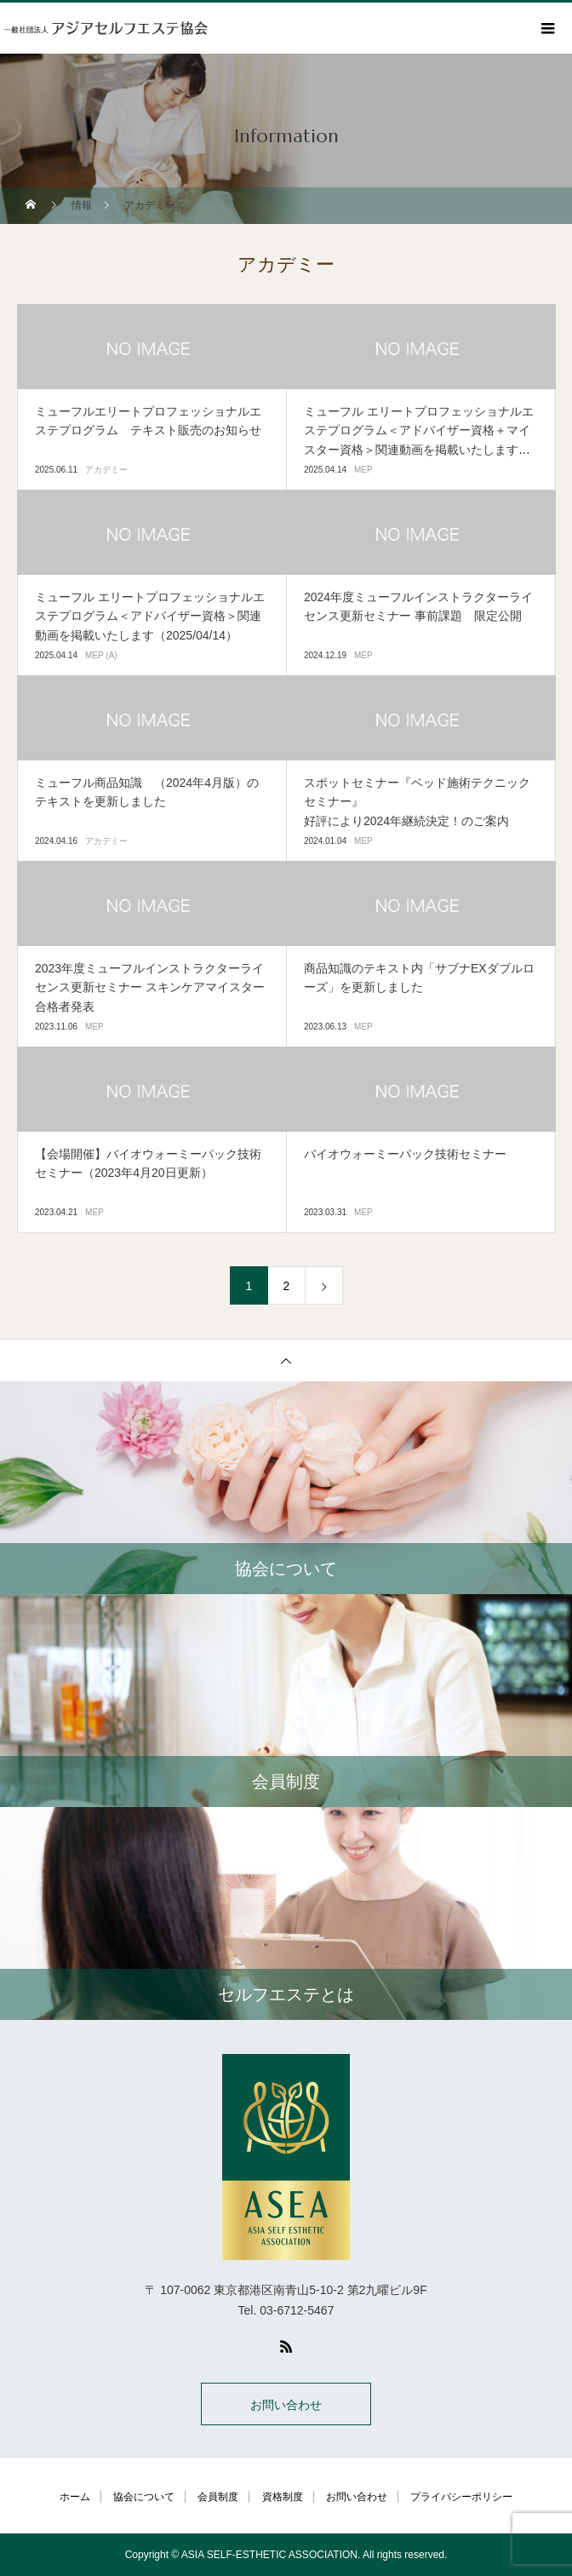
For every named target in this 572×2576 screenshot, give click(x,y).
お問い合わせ (286, 2405)
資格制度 (282, 2497)
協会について (143, 2497)
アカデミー (106, 469)
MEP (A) (101, 655)
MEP (363, 469)
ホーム (75, 2497)
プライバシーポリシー (461, 2497)
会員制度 (217, 2497)
